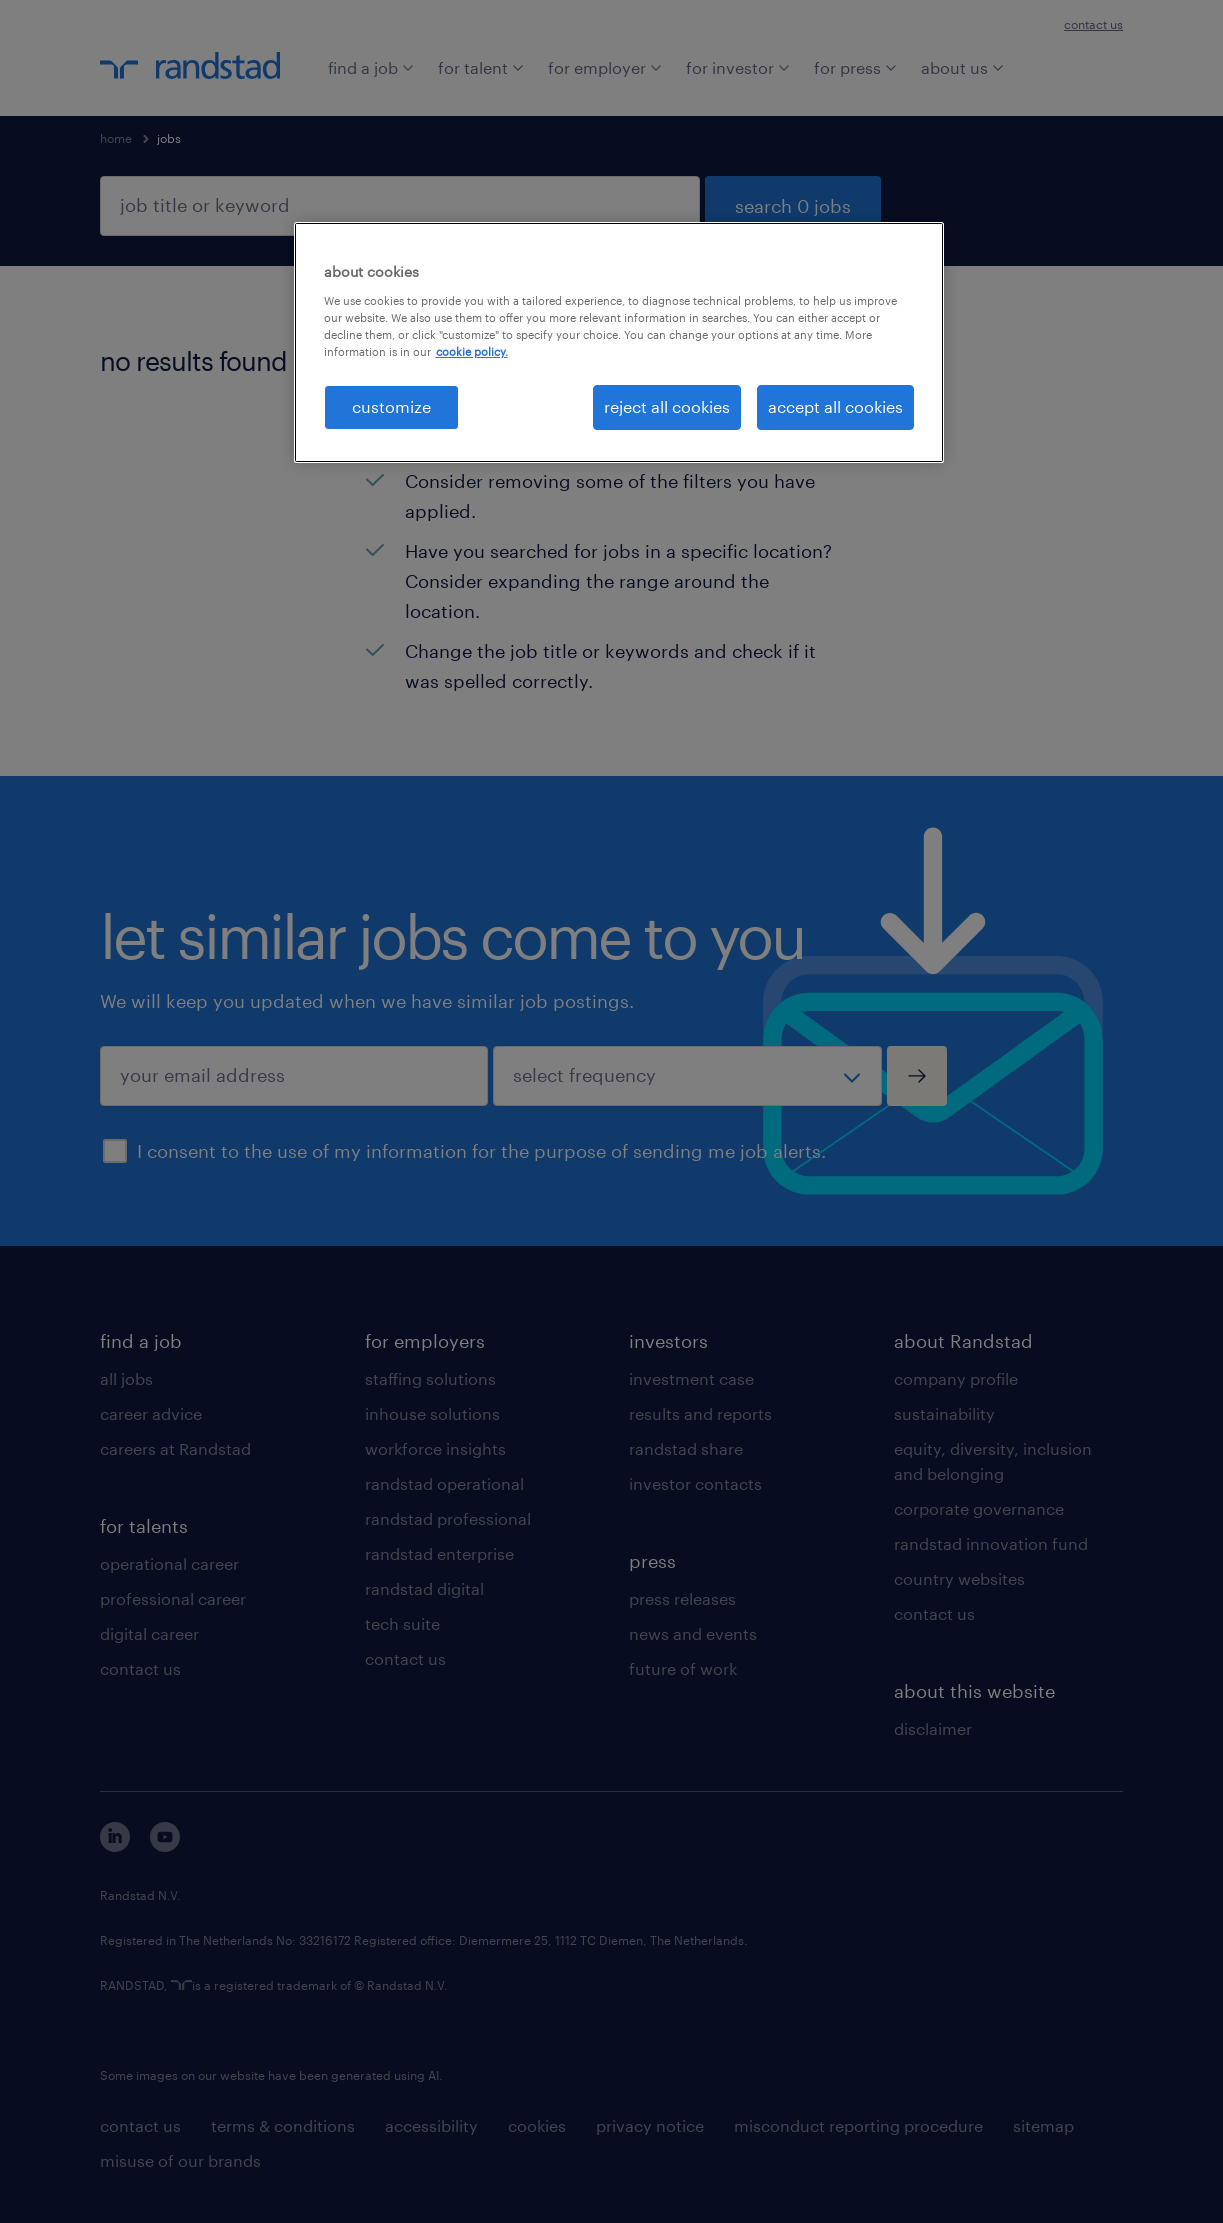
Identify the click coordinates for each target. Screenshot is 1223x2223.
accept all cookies (835, 406)
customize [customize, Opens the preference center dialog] (391, 406)
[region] (619, 342)
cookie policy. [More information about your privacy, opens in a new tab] (472, 351)
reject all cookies (667, 406)
